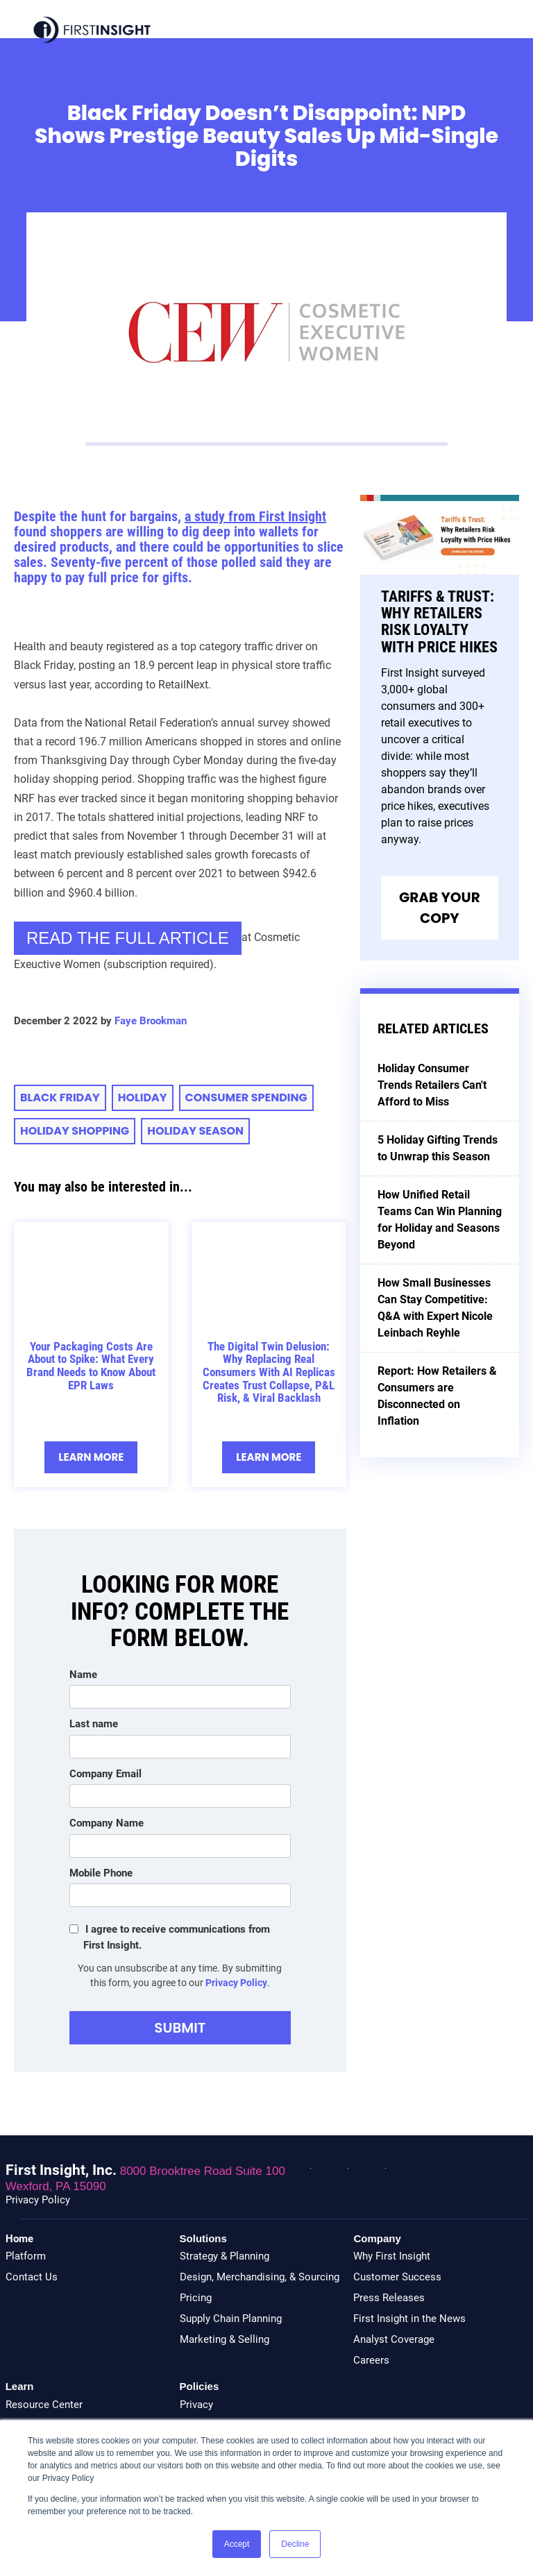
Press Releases (389, 2297)
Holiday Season (195, 1131)
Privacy (196, 2404)
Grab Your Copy (439, 908)
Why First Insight (391, 2256)
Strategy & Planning (224, 2256)
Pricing (196, 2297)
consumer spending (246, 1097)
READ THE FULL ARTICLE (127, 938)
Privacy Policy (236, 1982)
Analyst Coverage (393, 2339)
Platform (26, 2256)
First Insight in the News (409, 2318)
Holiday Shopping (74, 1131)
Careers (371, 2360)
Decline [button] (295, 2544)
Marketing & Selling (224, 2339)
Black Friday (60, 1097)
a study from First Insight (255, 516)
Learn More (91, 1457)
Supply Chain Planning (231, 2318)
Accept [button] (237, 2544)
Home (19, 2238)
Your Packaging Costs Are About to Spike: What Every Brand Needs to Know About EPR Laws (90, 1365)
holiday (142, 1097)
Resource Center (44, 2404)
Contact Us (32, 2277)
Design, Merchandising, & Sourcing (259, 2277)
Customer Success (397, 2277)
